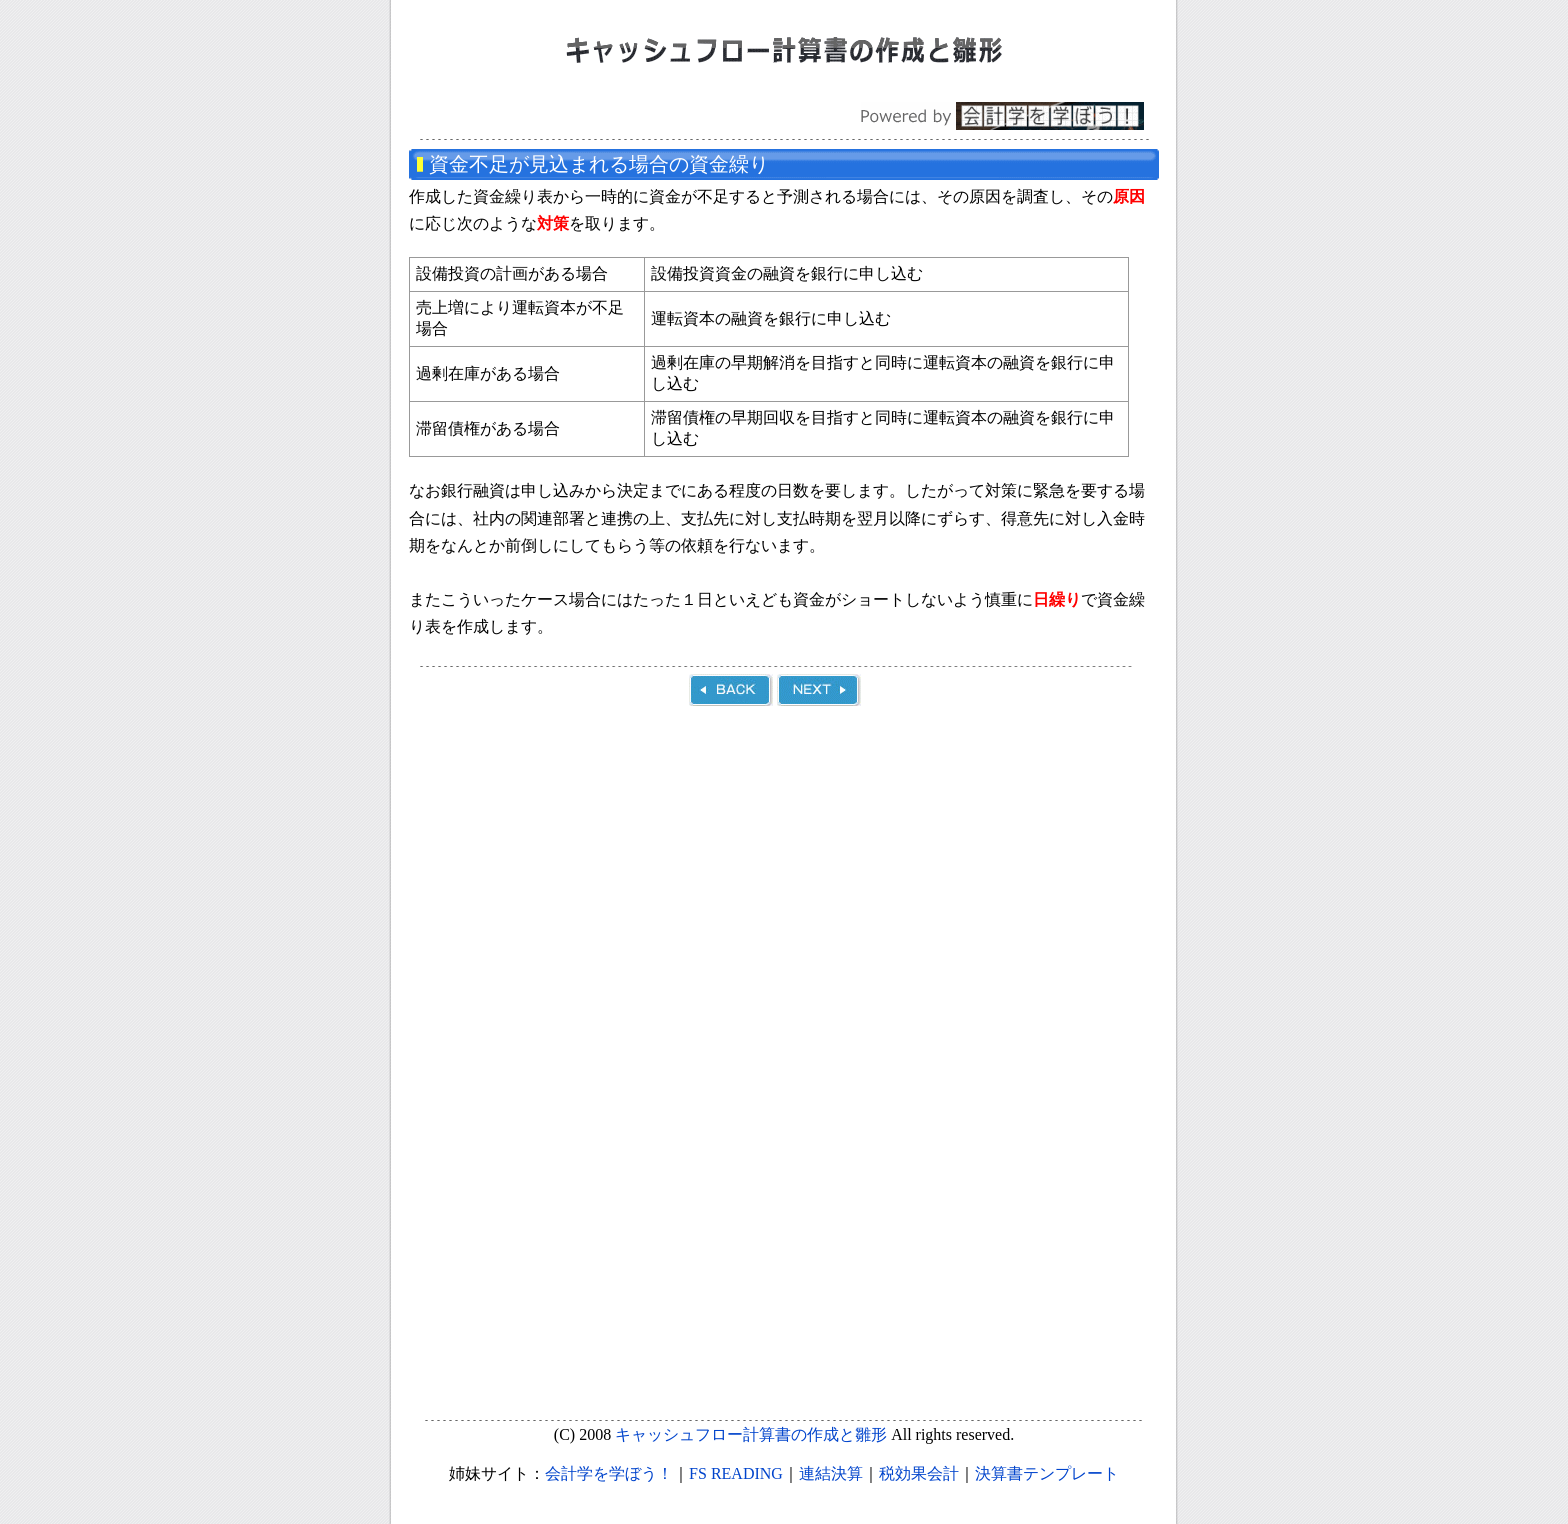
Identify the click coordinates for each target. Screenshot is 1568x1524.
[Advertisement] (782, 893)
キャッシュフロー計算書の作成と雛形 (751, 1434)
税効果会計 (919, 1473)
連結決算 (831, 1473)
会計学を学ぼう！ (609, 1473)
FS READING (736, 1473)
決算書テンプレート (1047, 1473)
